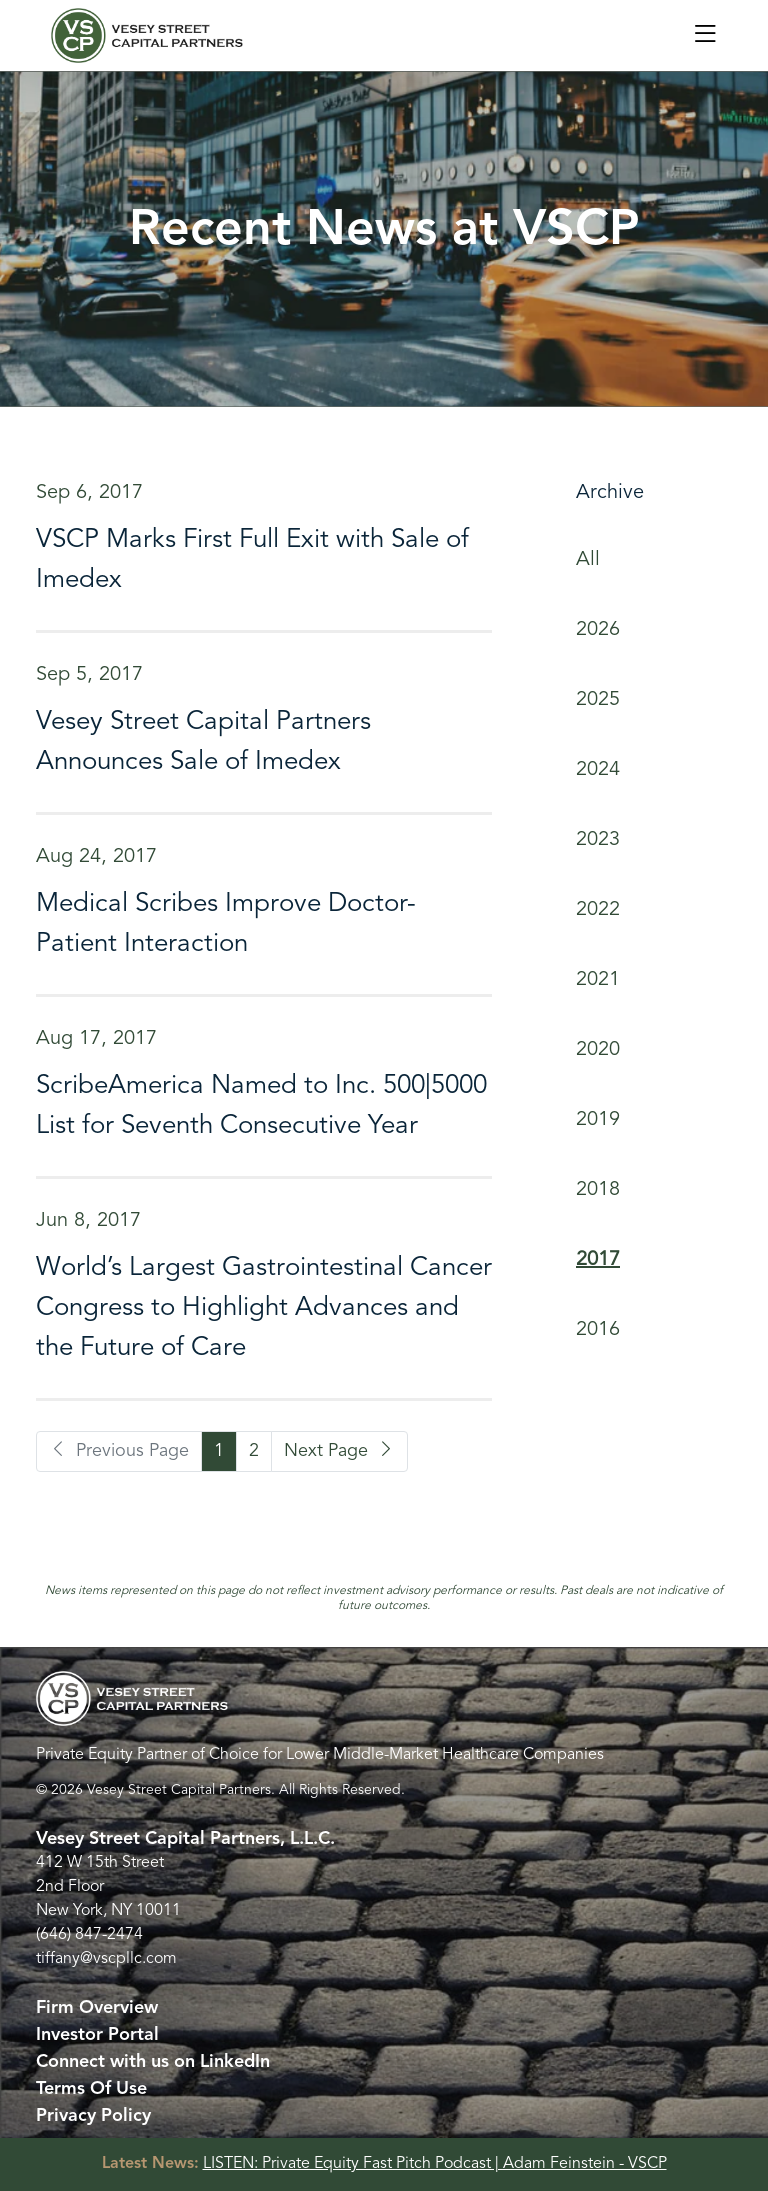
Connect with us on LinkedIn (153, 2062)
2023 (598, 840)
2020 (598, 1050)
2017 (598, 1260)
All (588, 560)
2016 (598, 1330)
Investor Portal (97, 2035)
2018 (598, 1190)
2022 (598, 910)
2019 (598, 1120)
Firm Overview (97, 2008)
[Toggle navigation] (705, 35)
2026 (598, 630)
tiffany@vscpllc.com (106, 1959)
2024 (598, 770)
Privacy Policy (93, 2116)
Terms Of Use (91, 2089)
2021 (598, 980)
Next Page (339, 1451)
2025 (598, 700)
